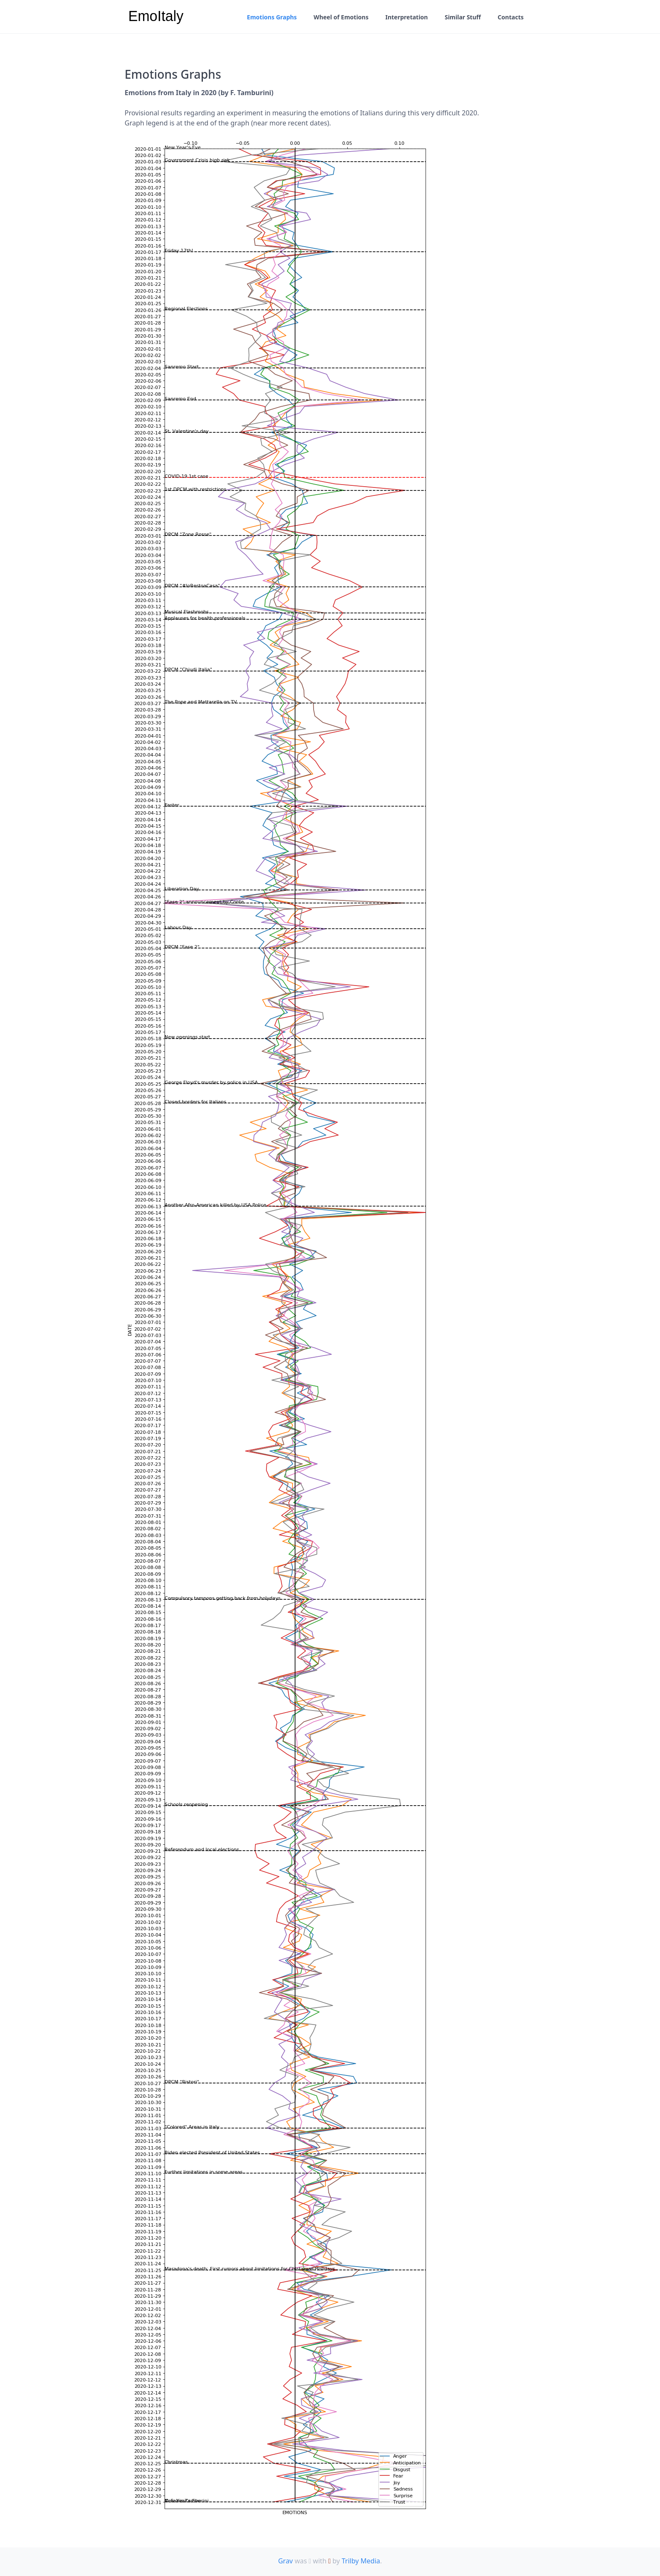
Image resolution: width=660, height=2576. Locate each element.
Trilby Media (361, 2560)
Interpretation (406, 17)
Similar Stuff (462, 17)
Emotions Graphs (272, 17)
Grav (285, 2560)
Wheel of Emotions (341, 17)
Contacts (511, 17)
